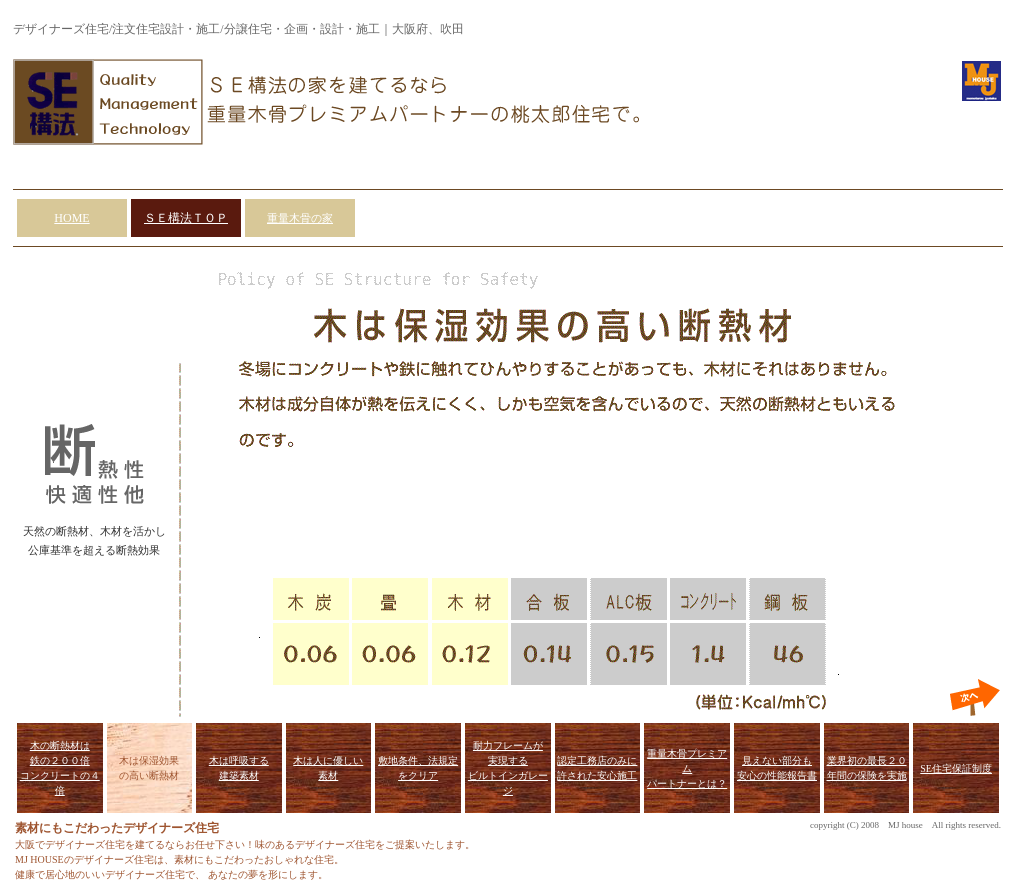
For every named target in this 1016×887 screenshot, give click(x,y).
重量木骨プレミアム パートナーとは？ (687, 768)
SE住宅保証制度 (956, 768)
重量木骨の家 (300, 218)
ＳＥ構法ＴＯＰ (186, 218)
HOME (71, 218)
